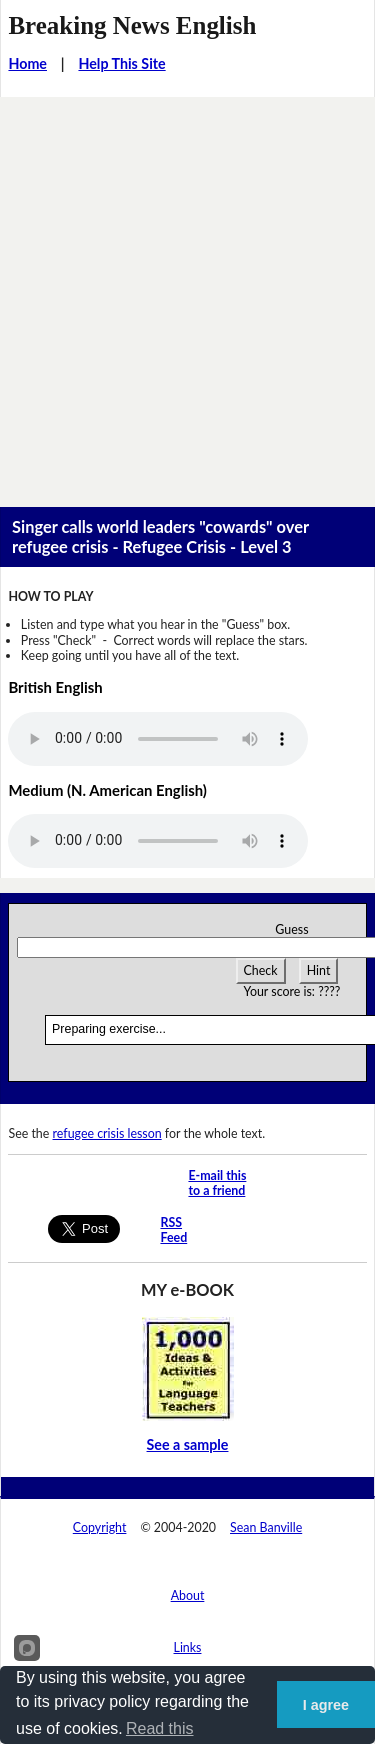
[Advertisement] (187, 294)
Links (188, 1647)
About (188, 1595)
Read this (160, 1728)
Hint (319, 970)
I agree (326, 1705)
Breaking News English (132, 25)
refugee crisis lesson (107, 1133)
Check (261, 970)
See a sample (188, 1444)
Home (27, 63)
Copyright (100, 1527)
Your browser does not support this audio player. (158, 739)
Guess (291, 929)
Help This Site (121, 63)
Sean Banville (266, 1527)
